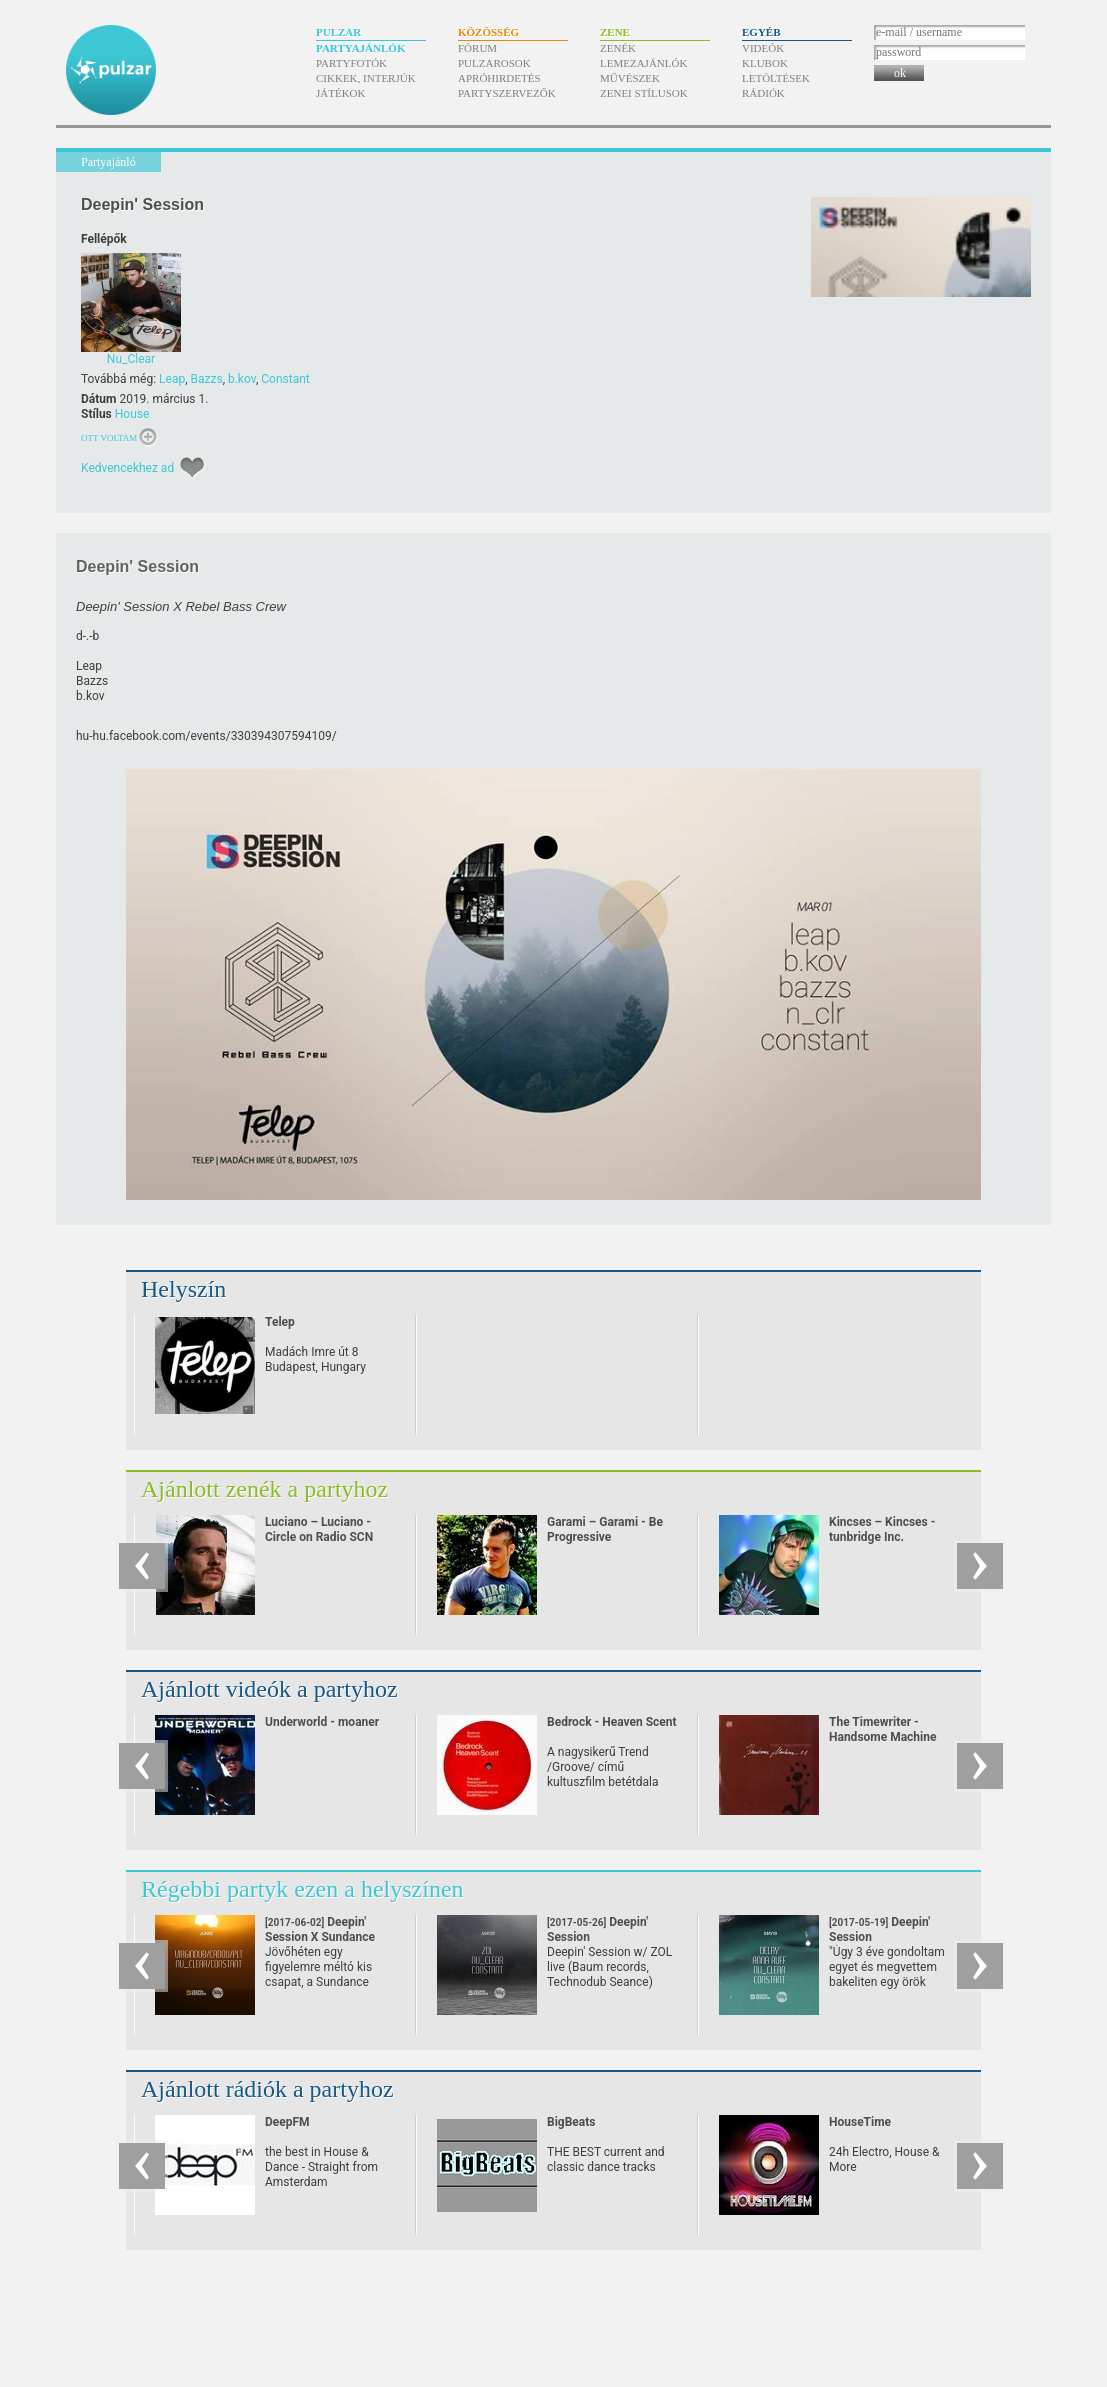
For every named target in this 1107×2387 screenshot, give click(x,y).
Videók (763, 48)
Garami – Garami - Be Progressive (605, 1529)
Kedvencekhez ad (127, 468)
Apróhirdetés (499, 78)
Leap (172, 379)
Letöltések (776, 78)
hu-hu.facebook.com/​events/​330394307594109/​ (206, 736)
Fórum (477, 48)
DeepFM (287, 2122)
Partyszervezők (507, 93)
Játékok (341, 93)
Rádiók (763, 93)
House (132, 414)
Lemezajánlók (643, 63)
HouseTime (860, 2122)
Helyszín (183, 1289)
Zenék (618, 48)
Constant (285, 379)
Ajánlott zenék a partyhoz (264, 1489)
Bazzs (207, 379)
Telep (280, 1322)
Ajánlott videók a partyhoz (269, 1689)
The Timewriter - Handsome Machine (882, 1729)
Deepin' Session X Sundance (320, 1937)
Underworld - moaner (322, 1722)
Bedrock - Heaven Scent (612, 1722)
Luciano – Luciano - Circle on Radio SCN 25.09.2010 (319, 1537)
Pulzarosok (494, 63)
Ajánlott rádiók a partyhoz (267, 2089)
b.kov (242, 379)
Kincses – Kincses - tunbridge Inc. (882, 1529)
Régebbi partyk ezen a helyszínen (302, 1889)
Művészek (630, 78)
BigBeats (571, 2122)
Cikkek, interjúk (366, 78)
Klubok (765, 63)
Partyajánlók (360, 48)
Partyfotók (351, 63)
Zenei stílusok (644, 93)
